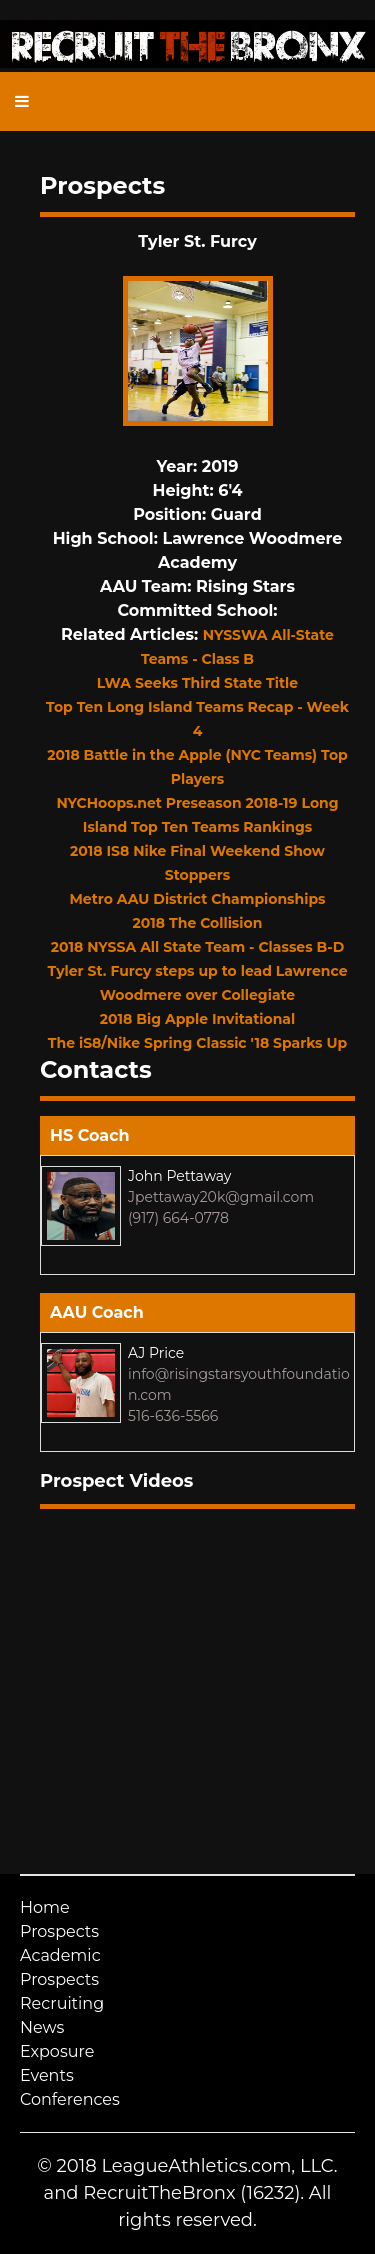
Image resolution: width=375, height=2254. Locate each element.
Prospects (59, 1931)
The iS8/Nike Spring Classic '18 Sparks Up (197, 1043)
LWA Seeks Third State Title (197, 683)
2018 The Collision (198, 923)
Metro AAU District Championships (197, 899)
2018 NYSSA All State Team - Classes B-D (197, 947)
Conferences (70, 2099)
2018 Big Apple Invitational (197, 1019)
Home (45, 1907)
